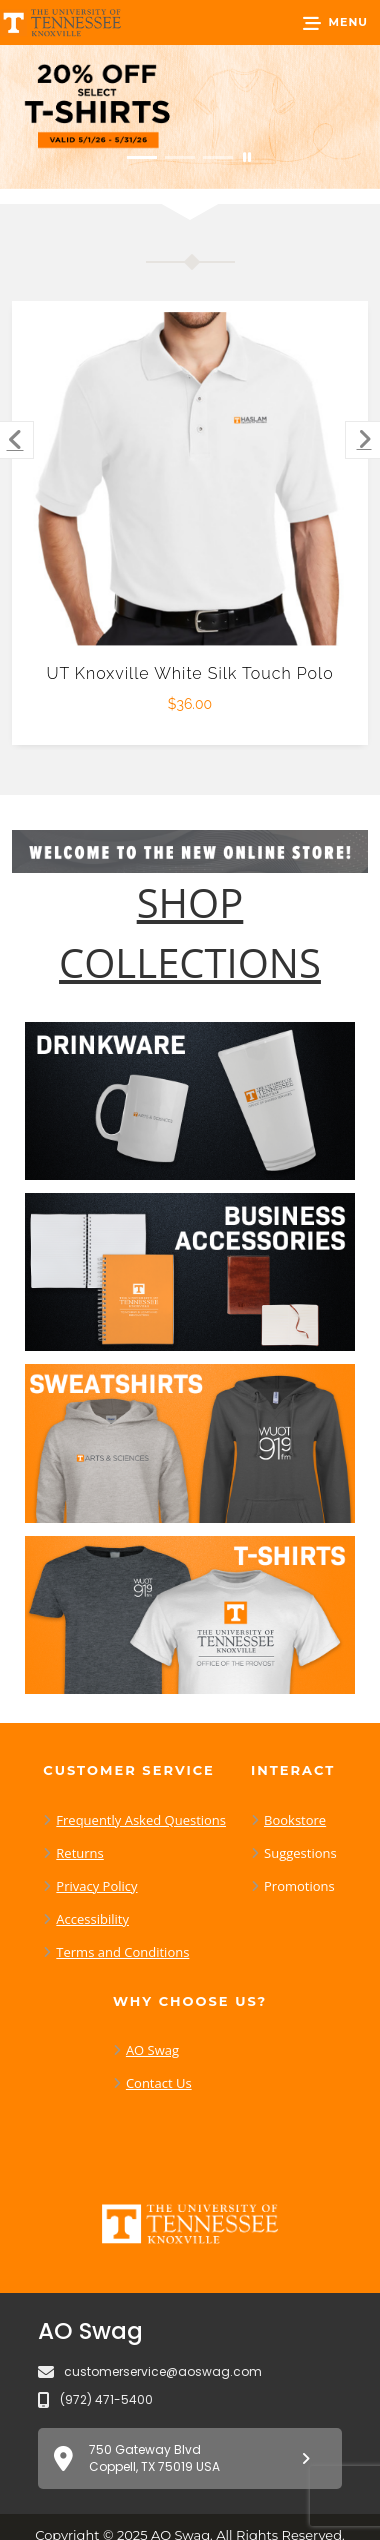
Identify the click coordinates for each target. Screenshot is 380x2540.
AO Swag (152, 2050)
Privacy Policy (96, 1886)
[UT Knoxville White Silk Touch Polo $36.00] (190, 479)
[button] (335, 22)
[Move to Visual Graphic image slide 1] (142, 157)
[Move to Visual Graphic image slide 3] (218, 157)
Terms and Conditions (122, 1952)
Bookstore (295, 1820)
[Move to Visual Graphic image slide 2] (180, 157)
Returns (79, 1853)
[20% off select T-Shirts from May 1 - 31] (190, 117)
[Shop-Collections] (190, 933)
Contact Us (159, 2083)
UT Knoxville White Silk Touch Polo (189, 673)
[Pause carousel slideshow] (247, 157)
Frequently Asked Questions (141, 1820)
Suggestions (300, 1853)
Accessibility (92, 1919)
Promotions (299, 1886)
